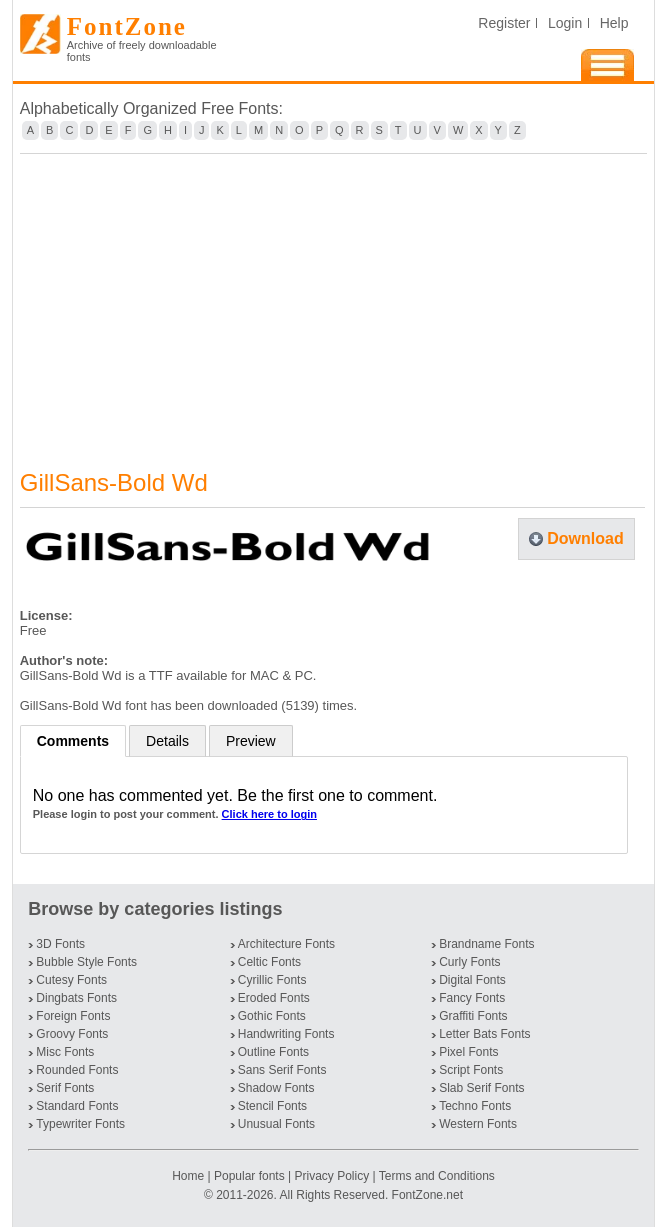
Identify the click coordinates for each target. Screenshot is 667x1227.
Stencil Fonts (272, 1106)
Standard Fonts (77, 1106)
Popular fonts (249, 1176)
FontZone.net (427, 1195)
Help (614, 23)
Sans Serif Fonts (282, 1070)
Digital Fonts (472, 980)
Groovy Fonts (72, 1034)
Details (167, 741)
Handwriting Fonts (286, 1034)
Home (189, 1176)
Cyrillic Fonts (272, 980)
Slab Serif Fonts (481, 1088)
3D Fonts (60, 944)
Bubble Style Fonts (86, 962)
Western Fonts (478, 1124)
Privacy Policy (331, 1176)
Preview (251, 741)
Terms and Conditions (437, 1176)
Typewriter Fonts (80, 1124)
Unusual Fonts (276, 1124)
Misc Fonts (65, 1052)
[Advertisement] (334, 299)
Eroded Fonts (274, 998)
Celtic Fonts (269, 962)
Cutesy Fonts (71, 980)
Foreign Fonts (73, 1016)
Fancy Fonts (472, 998)
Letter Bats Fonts (484, 1034)
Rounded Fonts (77, 1070)
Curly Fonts (469, 962)
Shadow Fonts (276, 1088)
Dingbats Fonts (76, 998)
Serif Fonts (65, 1088)
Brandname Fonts (486, 944)
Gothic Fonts (272, 1016)
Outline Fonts (273, 1052)
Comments (73, 741)
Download (585, 538)
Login (565, 23)
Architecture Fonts (286, 944)
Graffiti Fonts (473, 1016)
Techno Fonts (475, 1106)
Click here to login (269, 814)
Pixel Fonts (468, 1052)
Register (504, 23)
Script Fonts (471, 1070)
